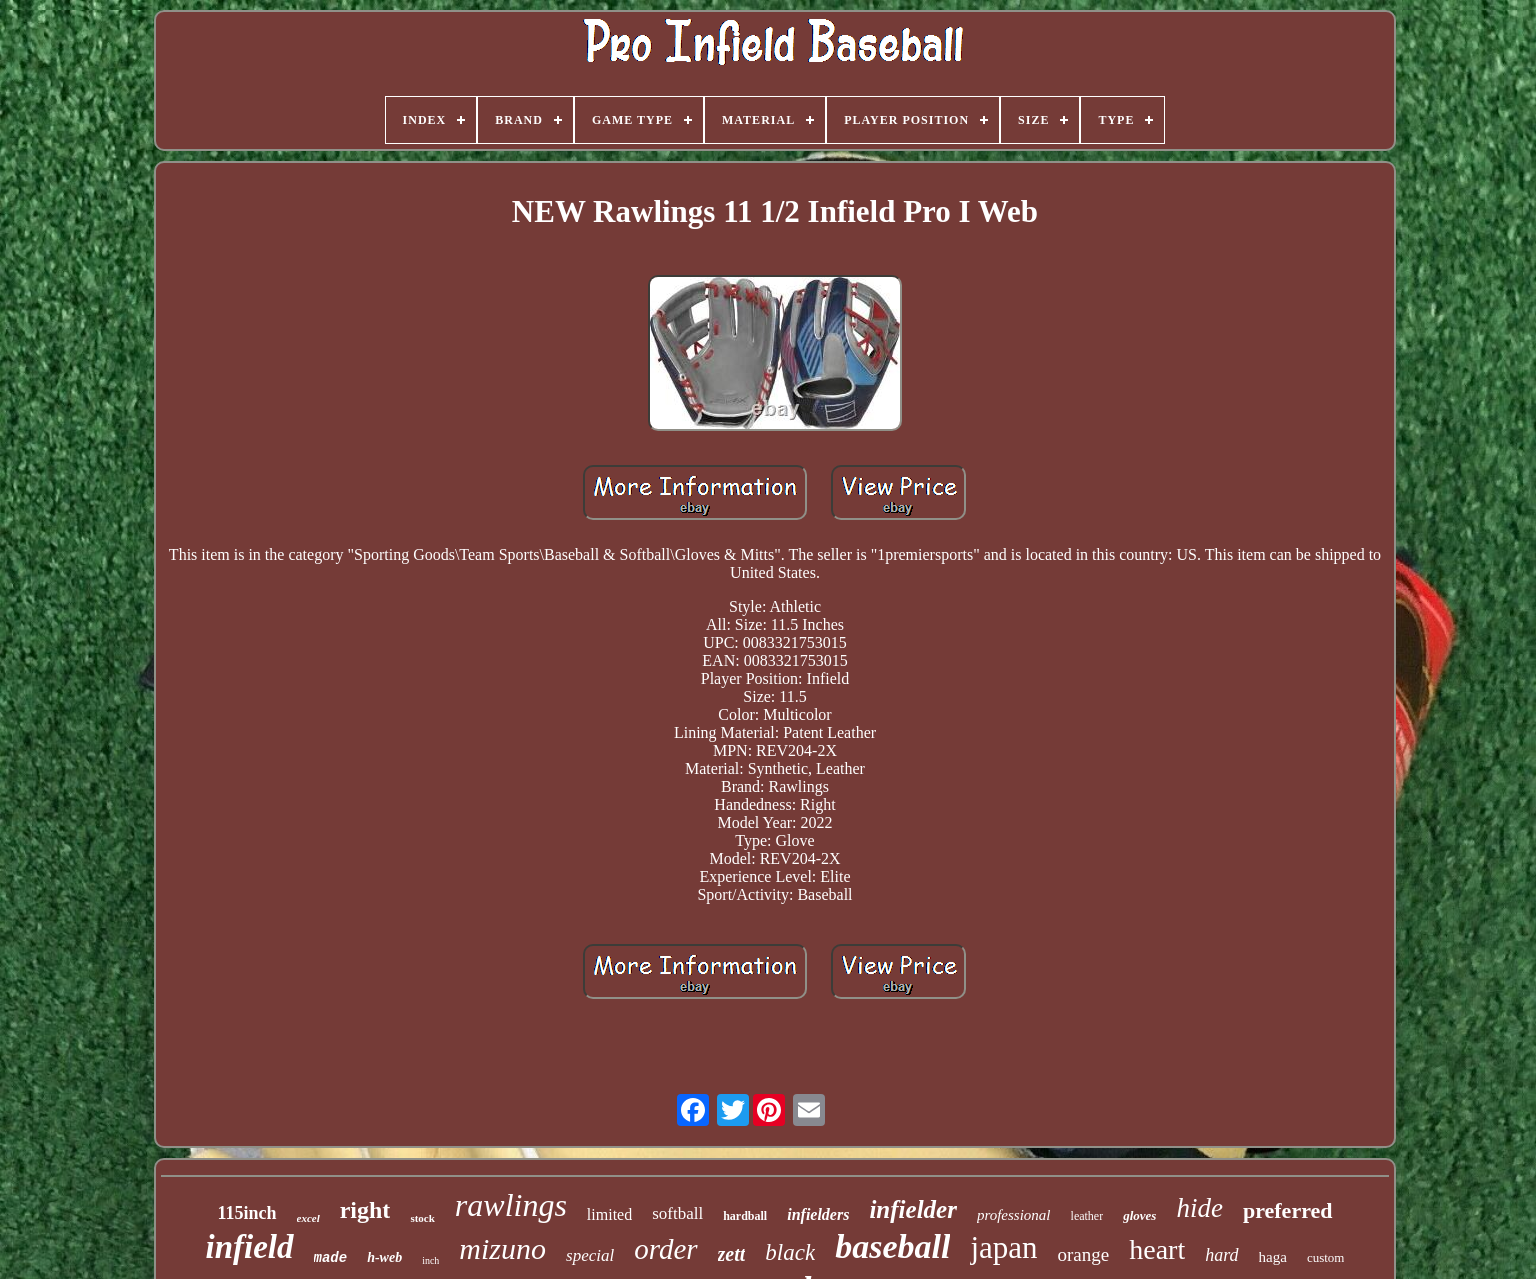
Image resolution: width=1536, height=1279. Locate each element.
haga (1273, 1257)
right (365, 1210)
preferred (1288, 1210)
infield (250, 1247)
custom (1326, 1257)
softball (677, 1213)
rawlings (511, 1205)
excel (308, 1218)
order (665, 1249)
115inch (246, 1213)
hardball (745, 1216)
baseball (892, 1246)
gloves (1139, 1215)
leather (1087, 1216)
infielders (818, 1214)
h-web (384, 1257)
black (790, 1252)
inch (430, 1260)
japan (1003, 1247)
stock (422, 1218)
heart (1157, 1249)
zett (732, 1254)
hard (1221, 1255)
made (331, 1258)
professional (1014, 1215)
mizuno (502, 1248)
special (590, 1255)
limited (609, 1214)
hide (1199, 1208)
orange (1084, 1254)
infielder (913, 1209)
